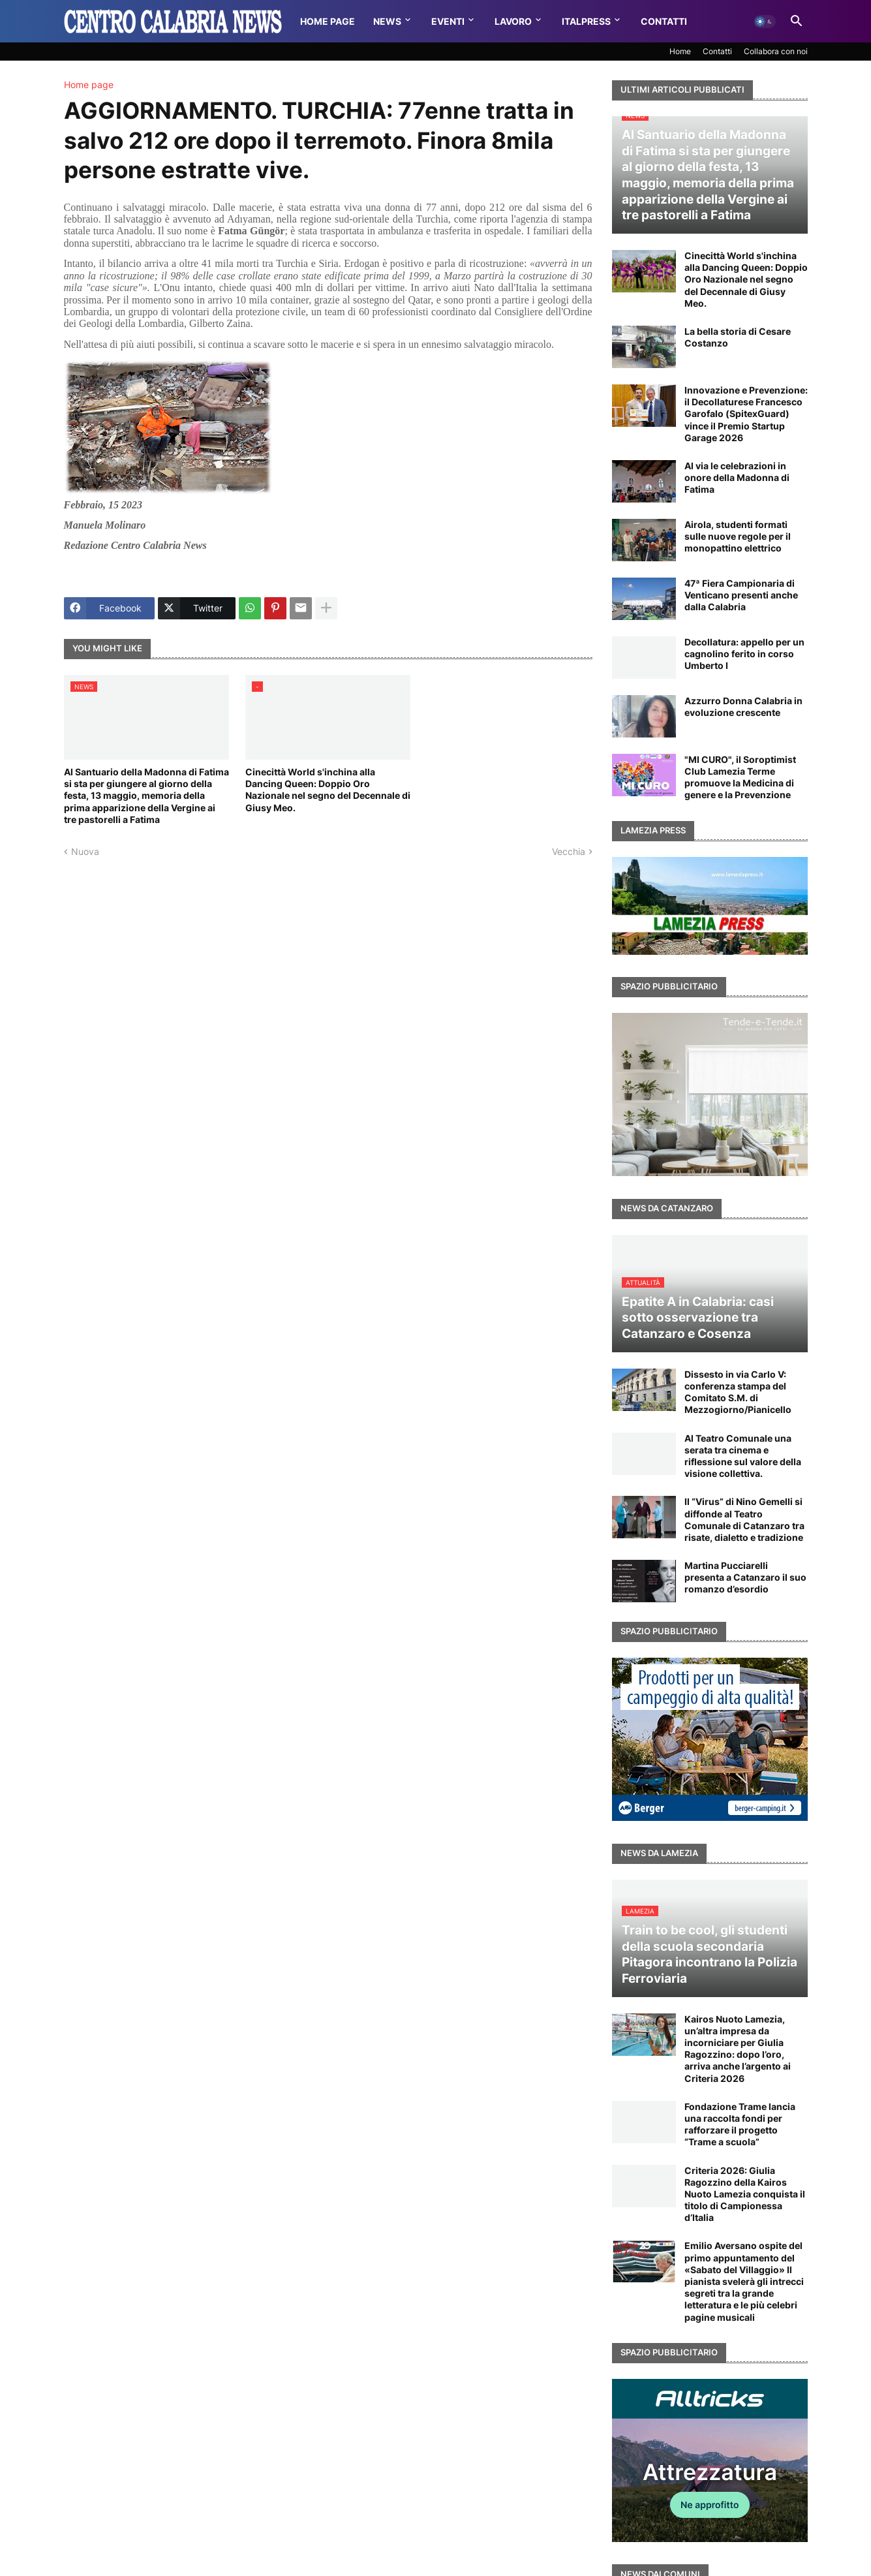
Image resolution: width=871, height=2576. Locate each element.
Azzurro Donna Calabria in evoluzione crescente (743, 706)
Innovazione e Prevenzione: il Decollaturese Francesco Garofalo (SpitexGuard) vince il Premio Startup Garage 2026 (746, 413)
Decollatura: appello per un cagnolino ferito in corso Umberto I (744, 653)
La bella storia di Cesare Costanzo (737, 337)
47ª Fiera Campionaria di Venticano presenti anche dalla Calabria (741, 595)
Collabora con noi (776, 51)
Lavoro (513, 21)
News (387, 21)
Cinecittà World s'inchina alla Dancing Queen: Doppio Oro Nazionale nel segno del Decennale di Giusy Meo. (327, 789)
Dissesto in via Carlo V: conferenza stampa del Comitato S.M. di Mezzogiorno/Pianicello (737, 1392)
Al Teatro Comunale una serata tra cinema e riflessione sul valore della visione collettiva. (742, 1456)
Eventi (448, 21)
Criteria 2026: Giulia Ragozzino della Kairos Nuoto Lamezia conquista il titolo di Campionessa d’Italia (744, 2194)
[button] (765, 21)
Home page (89, 84)
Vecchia (568, 851)
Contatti (664, 21)
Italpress (586, 21)
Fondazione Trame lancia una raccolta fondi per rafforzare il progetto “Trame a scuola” (739, 2124)
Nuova (85, 851)
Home (680, 51)
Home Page (327, 21)
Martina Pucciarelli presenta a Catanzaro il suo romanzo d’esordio (745, 1577)
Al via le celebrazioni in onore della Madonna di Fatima (736, 477)
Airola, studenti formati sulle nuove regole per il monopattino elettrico (737, 536)
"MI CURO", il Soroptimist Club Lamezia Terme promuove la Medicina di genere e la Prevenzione (740, 777)
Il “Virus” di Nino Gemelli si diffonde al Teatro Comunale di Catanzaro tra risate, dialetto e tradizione (744, 1519)
